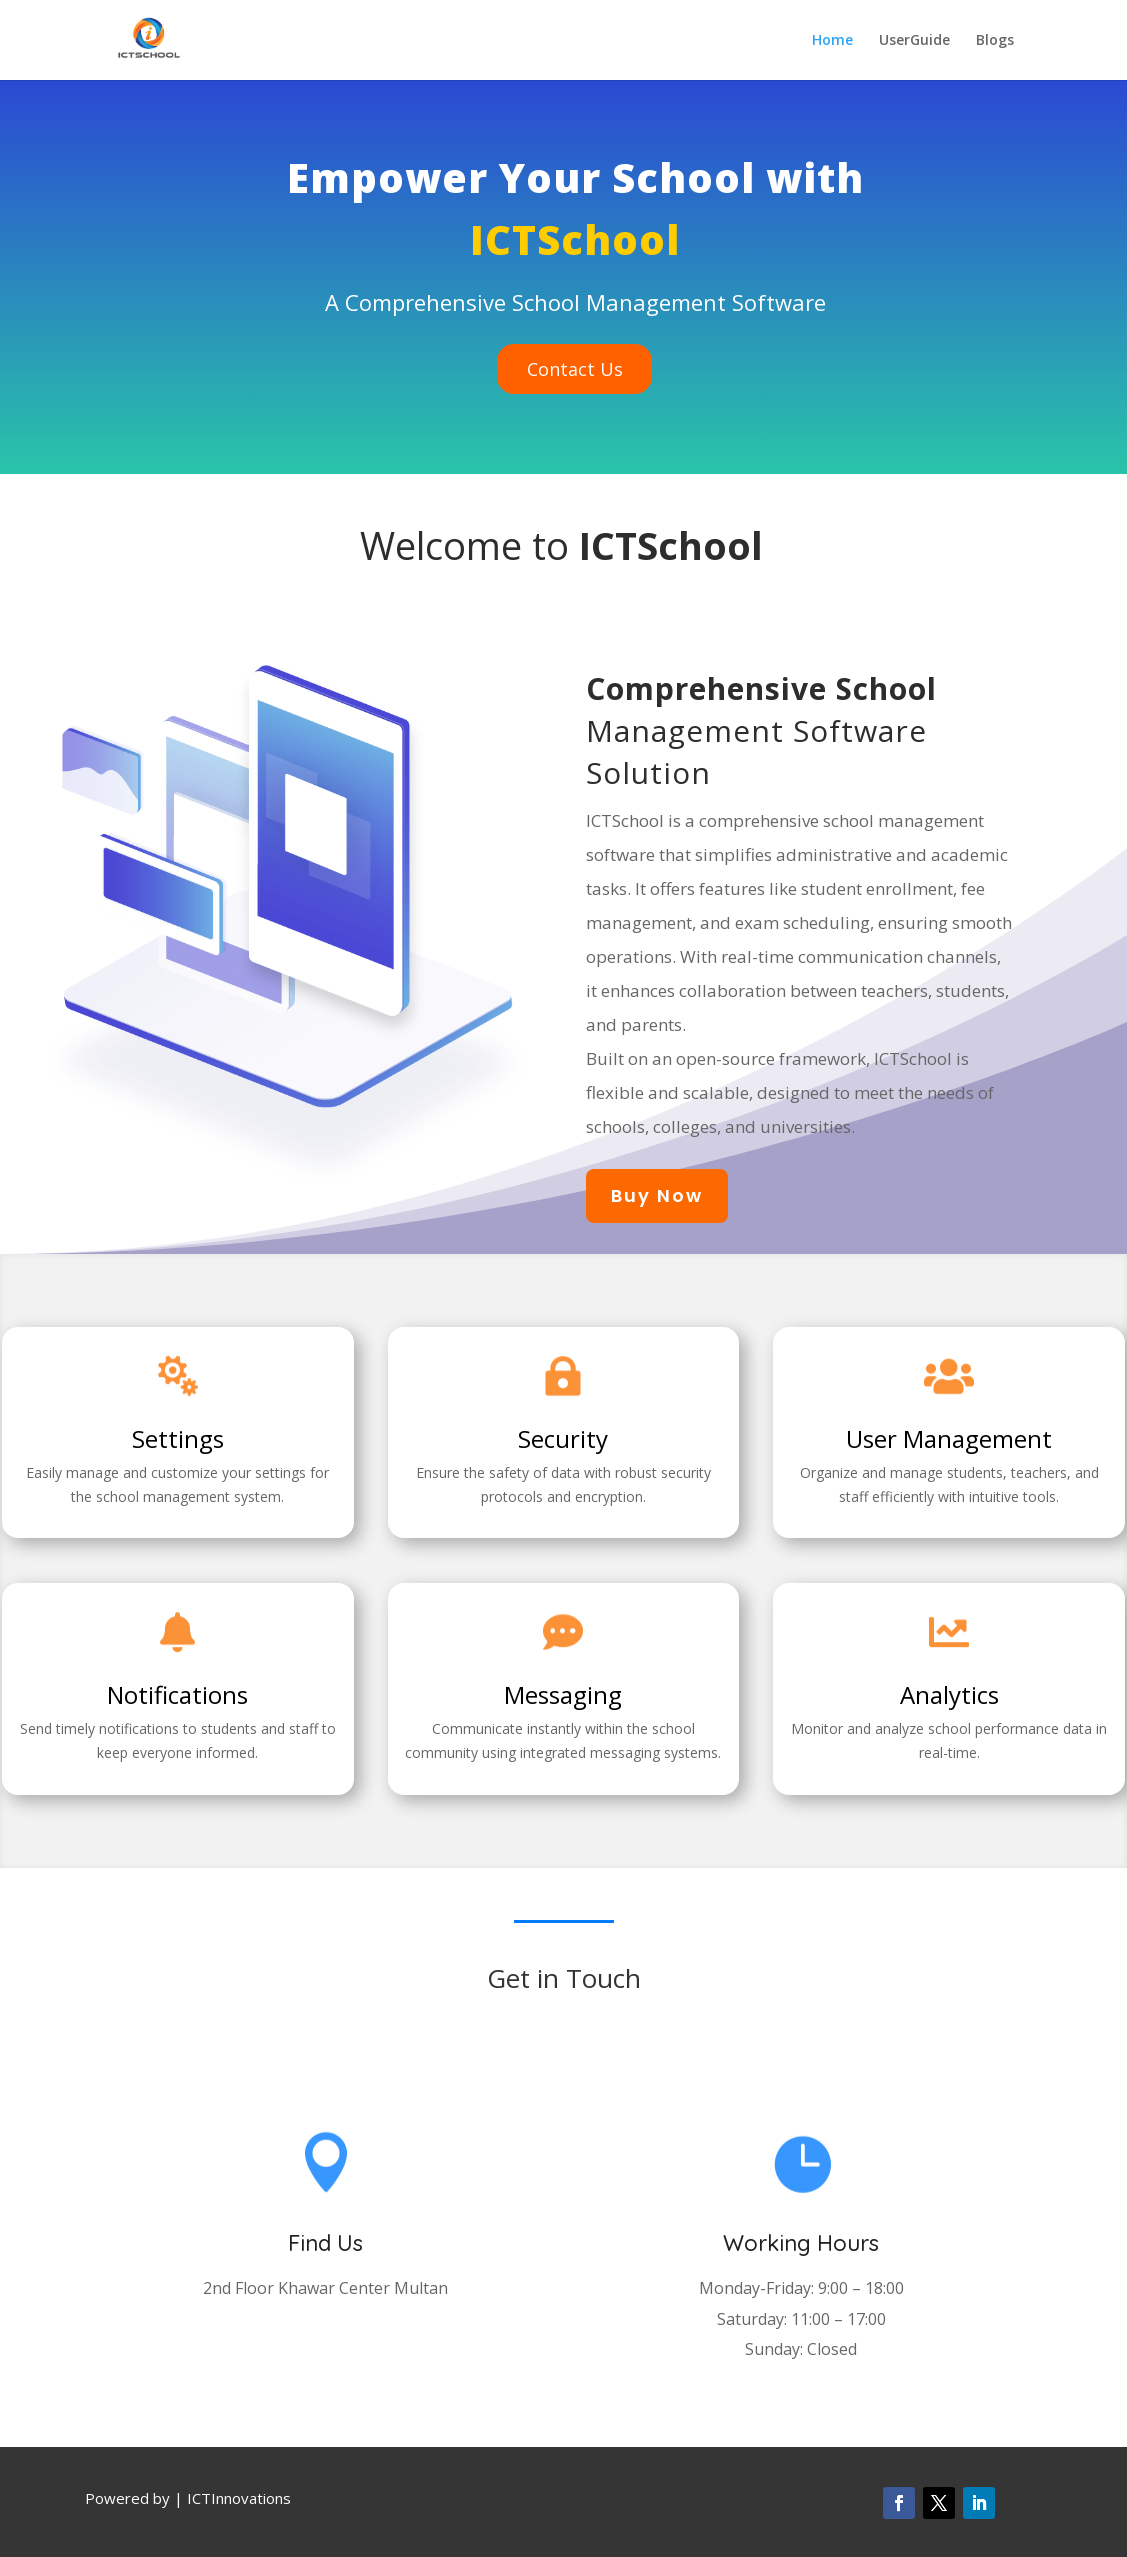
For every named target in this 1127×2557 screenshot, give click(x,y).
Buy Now (657, 1195)
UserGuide (914, 41)
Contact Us (575, 369)
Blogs (995, 41)
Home (832, 41)
